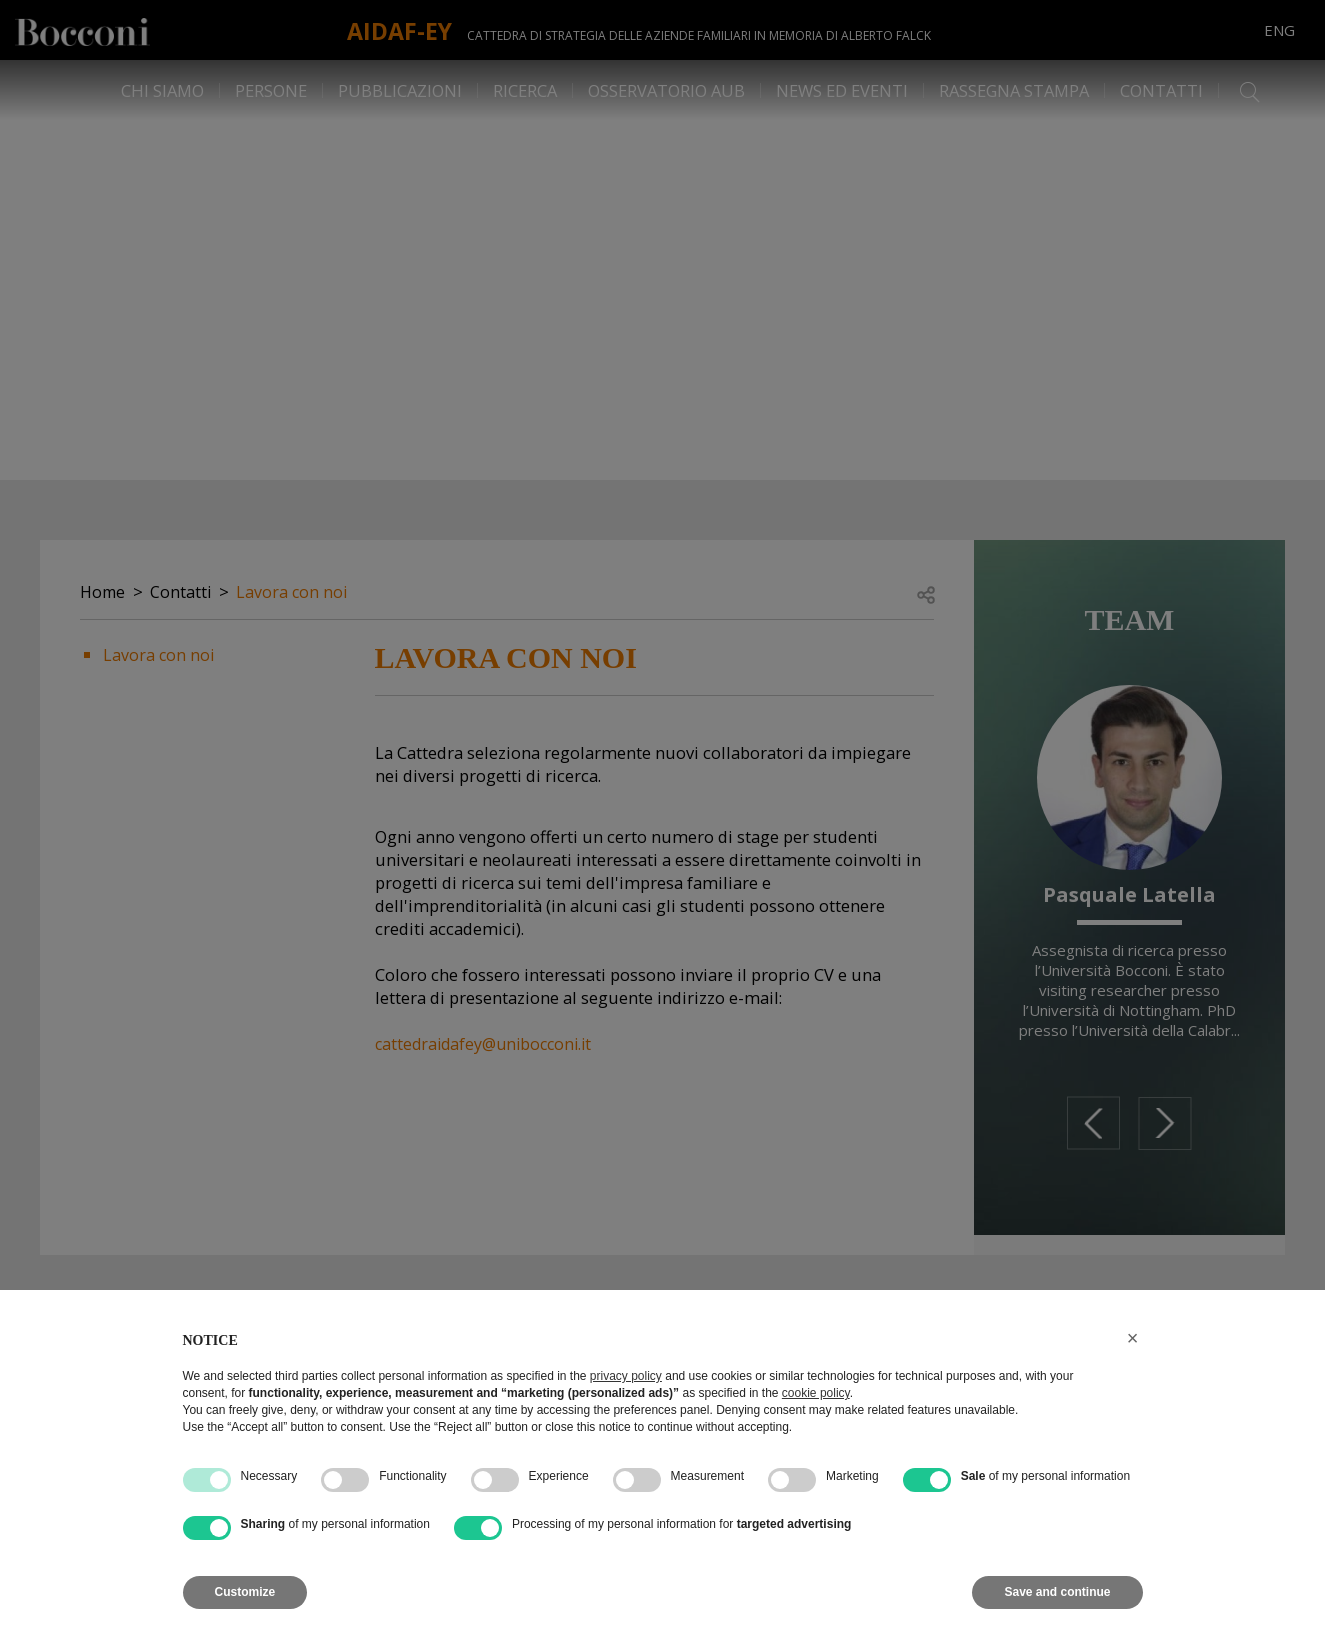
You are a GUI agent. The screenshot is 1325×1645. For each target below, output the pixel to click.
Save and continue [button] (1057, 1592)
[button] (1133, 1338)
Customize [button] (245, 1592)
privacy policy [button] (626, 1376)
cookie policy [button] (816, 1393)
